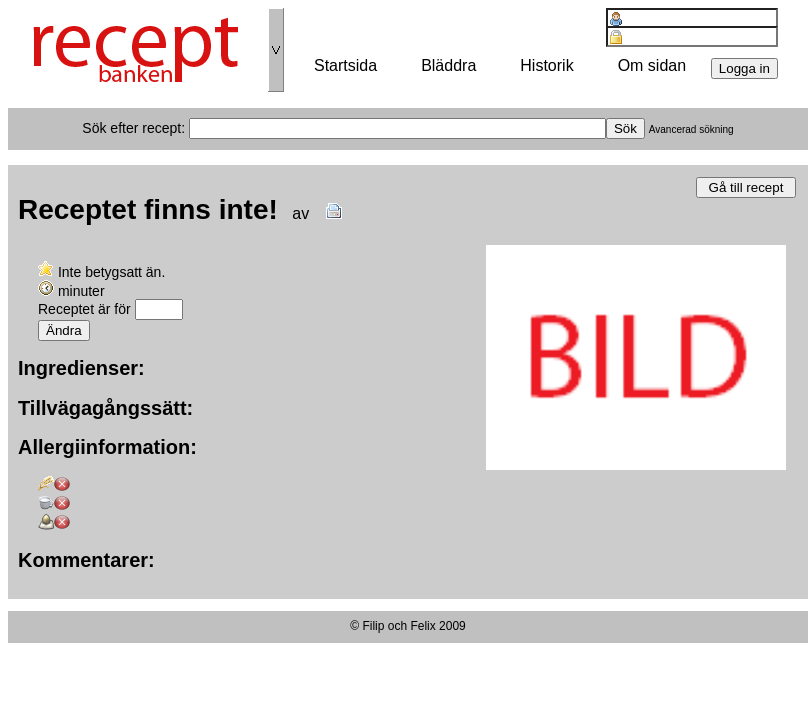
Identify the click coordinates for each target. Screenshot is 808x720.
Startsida (345, 65)
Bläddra (448, 65)
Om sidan (652, 65)
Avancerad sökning (691, 129)
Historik (546, 65)
